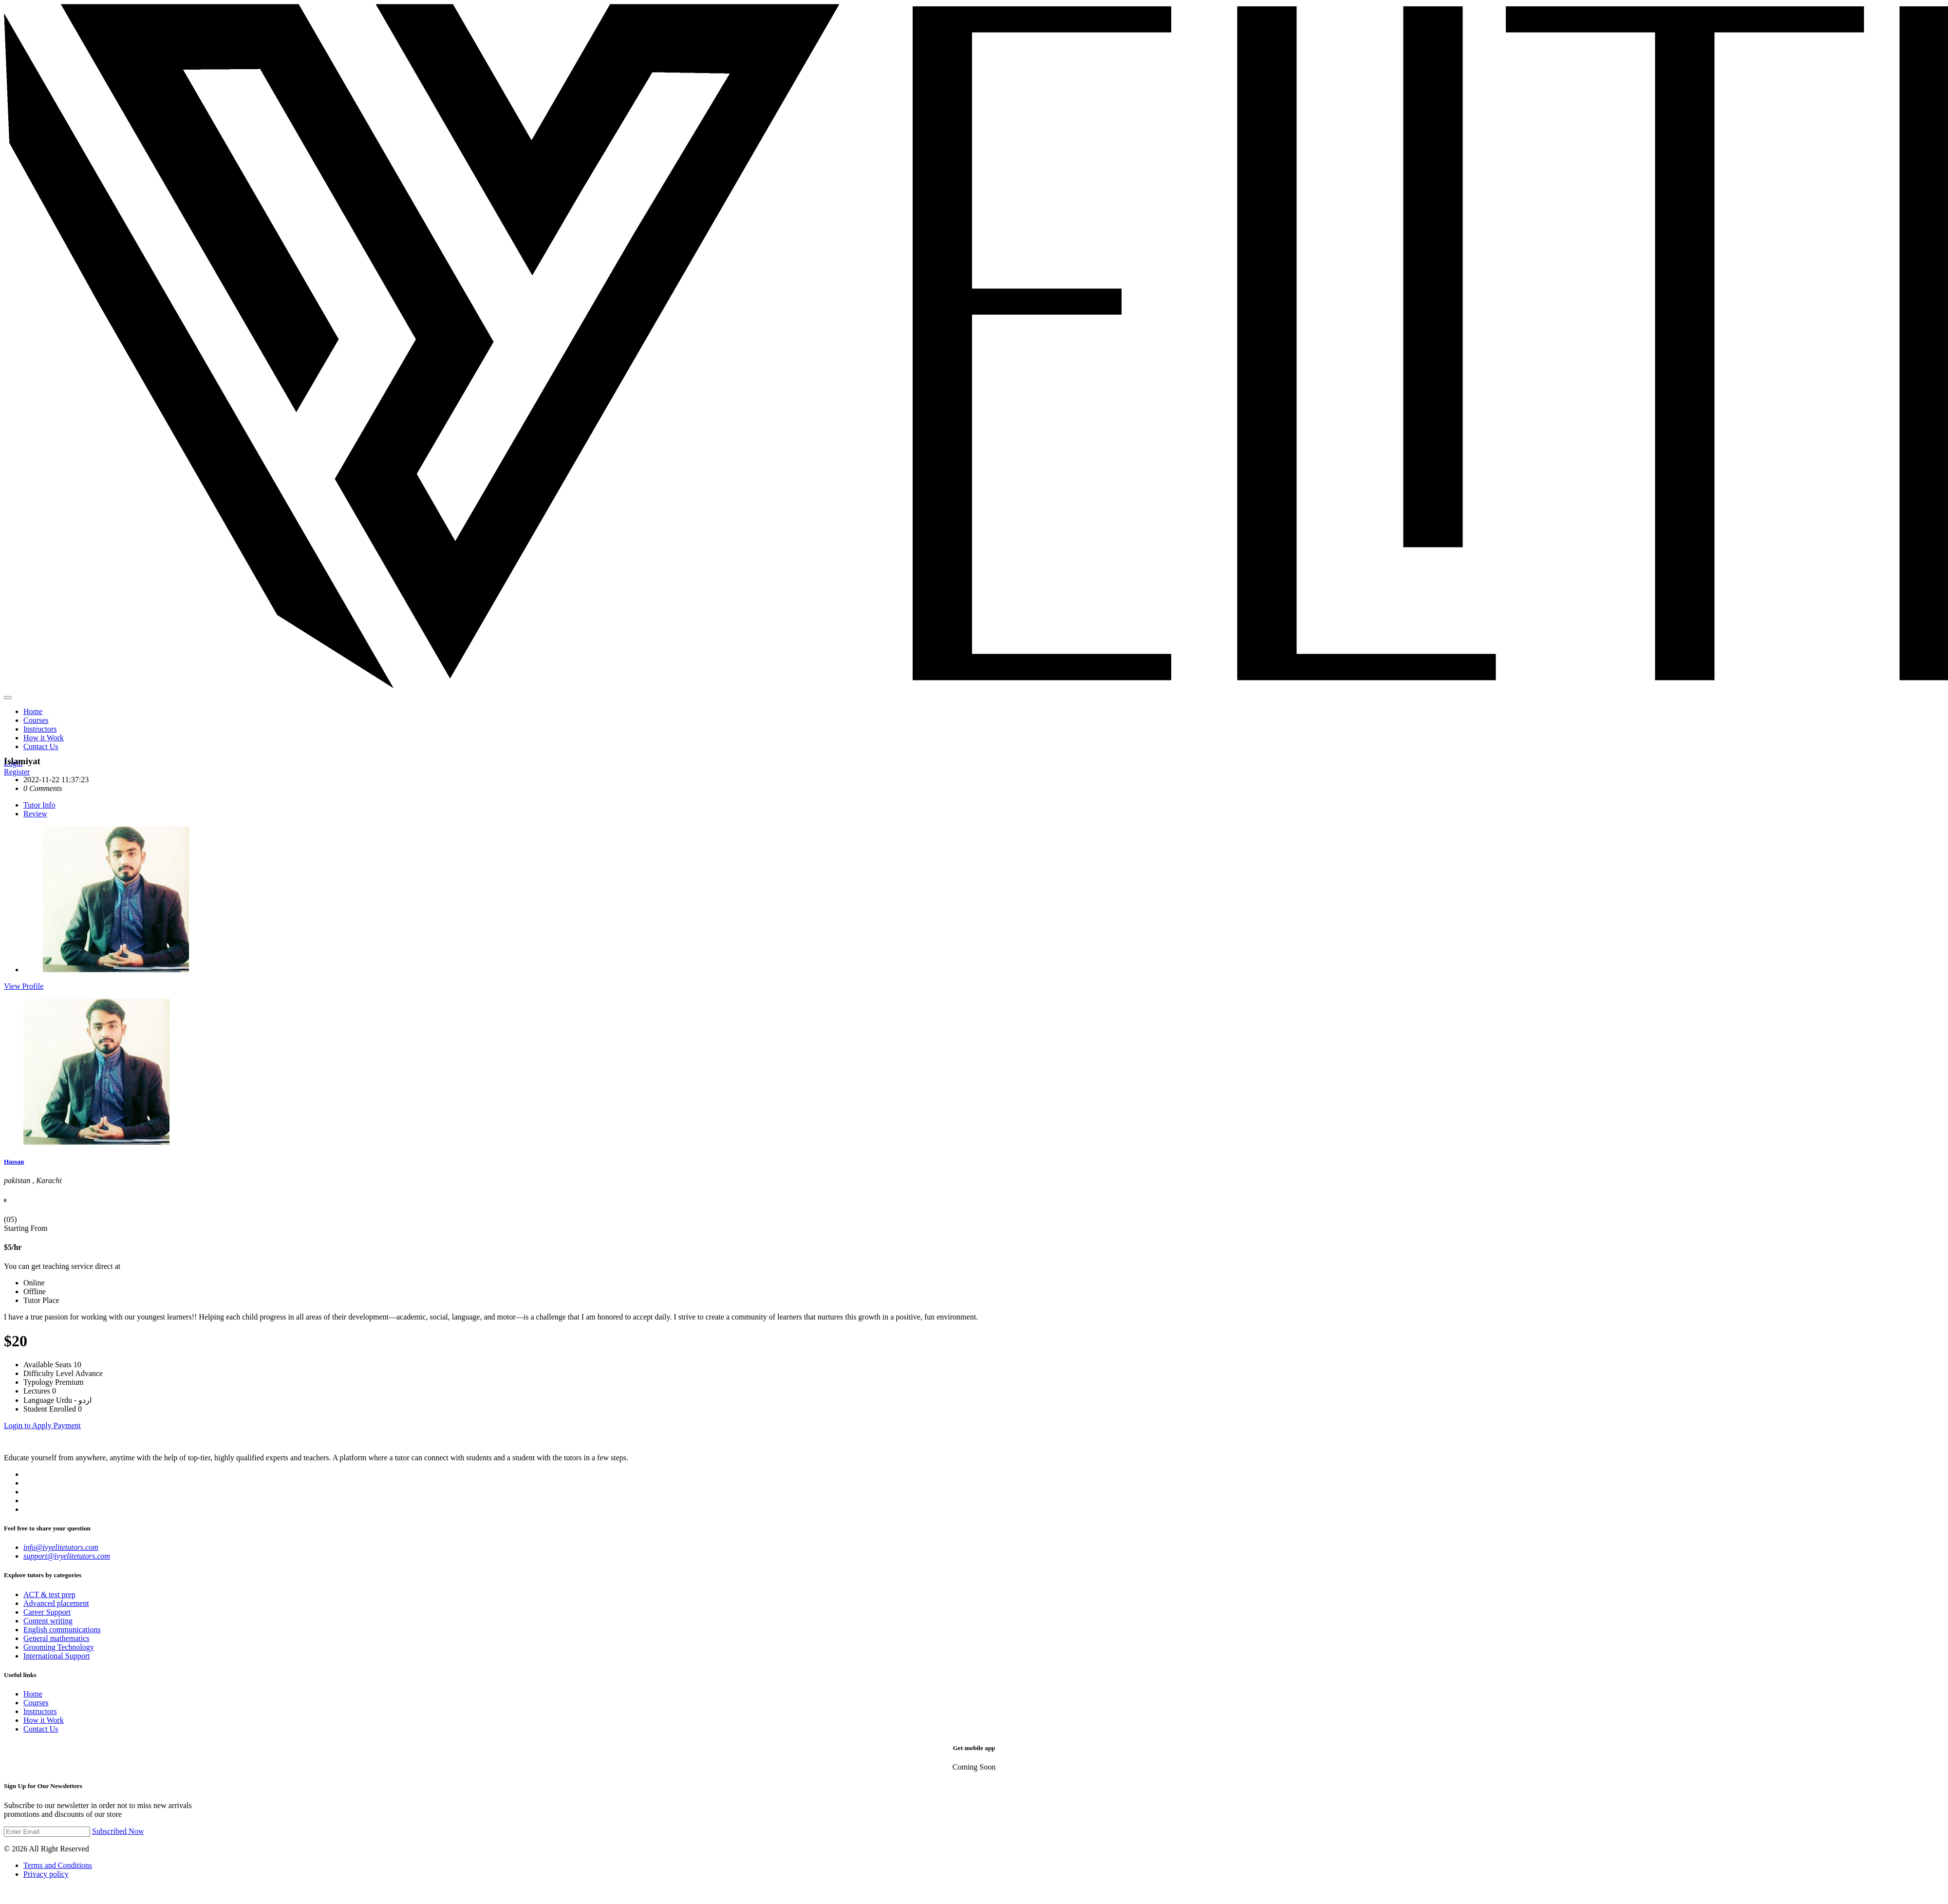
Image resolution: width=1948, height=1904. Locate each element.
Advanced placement (56, 1603)
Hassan (14, 1161)
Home (32, 711)
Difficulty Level (48, 1373)
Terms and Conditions (57, 1865)
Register (17, 772)
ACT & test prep (49, 1594)
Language (38, 1400)
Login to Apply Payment (42, 1425)
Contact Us (40, 746)
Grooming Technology (58, 1647)
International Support (56, 1656)
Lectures (36, 1391)
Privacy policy (46, 1874)
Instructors (39, 729)
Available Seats (47, 1364)
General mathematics (56, 1638)
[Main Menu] (8, 697)
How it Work (43, 738)
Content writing (48, 1621)
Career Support (47, 1612)
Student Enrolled (49, 1409)
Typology (38, 1382)
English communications (62, 1629)
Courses (36, 720)
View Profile (23, 986)
